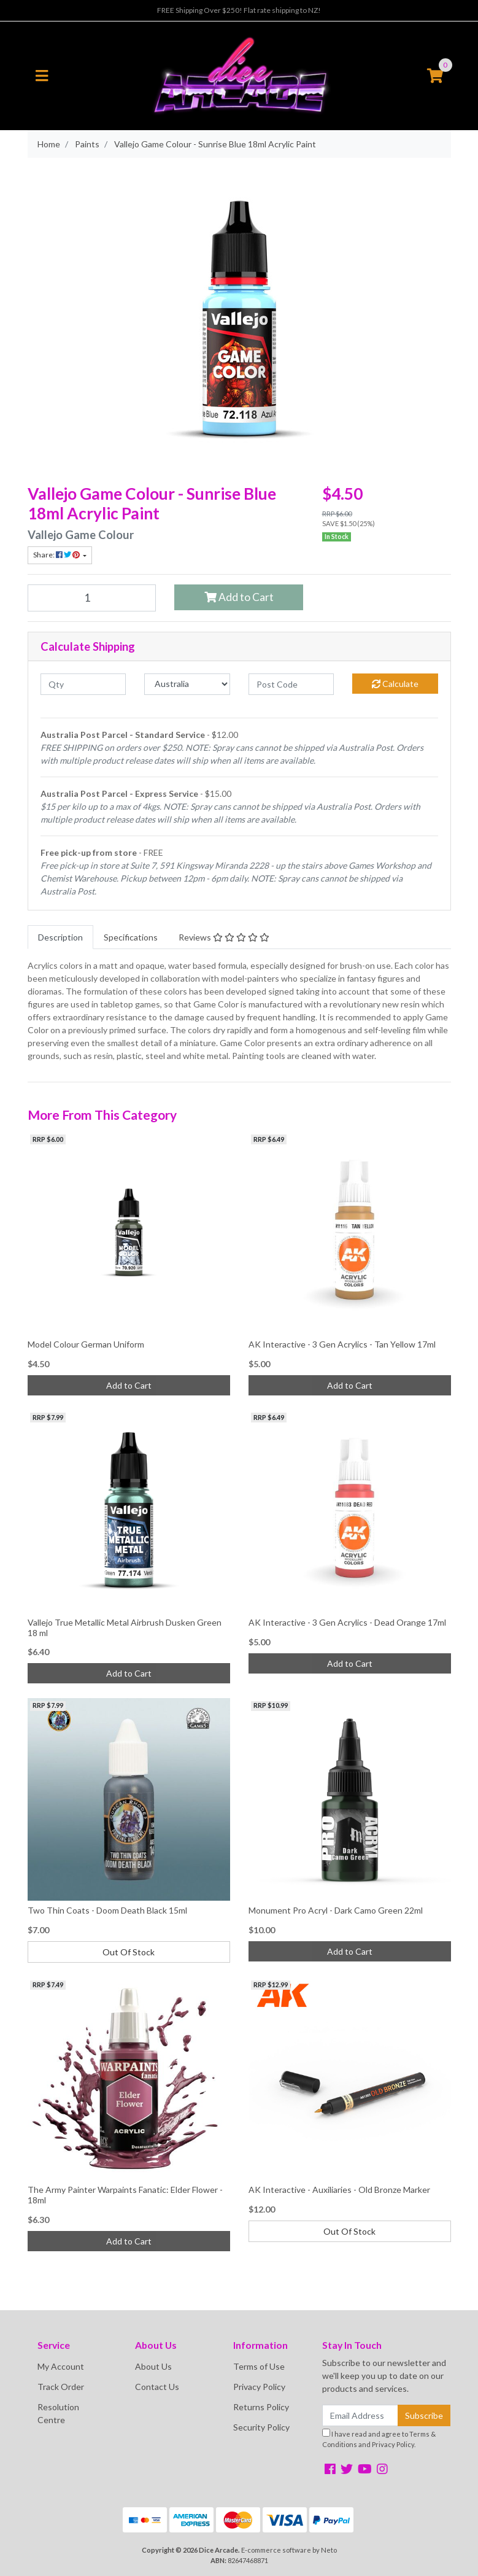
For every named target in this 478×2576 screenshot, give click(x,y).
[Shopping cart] (435, 76)
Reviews (224, 937)
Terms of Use (259, 2366)
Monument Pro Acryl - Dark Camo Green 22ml (336, 1910)
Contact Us (157, 2386)
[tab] (60, 937)
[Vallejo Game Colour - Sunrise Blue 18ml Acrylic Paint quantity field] (92, 597)
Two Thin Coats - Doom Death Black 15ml (107, 1910)
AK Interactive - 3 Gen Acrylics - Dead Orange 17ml (347, 1622)
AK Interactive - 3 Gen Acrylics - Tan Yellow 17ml (342, 1344)
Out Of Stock (128, 1952)
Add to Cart (239, 597)
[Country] (187, 684)
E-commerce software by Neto (289, 2550)
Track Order (60, 2386)
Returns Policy (261, 2407)
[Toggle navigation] (42, 76)
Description (60, 937)
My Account (60, 2366)
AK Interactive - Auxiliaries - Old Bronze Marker (339, 2189)
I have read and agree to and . (379, 2438)
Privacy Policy (259, 2386)
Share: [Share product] (57, 554)
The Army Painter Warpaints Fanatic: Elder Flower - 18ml (125, 2194)
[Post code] (291, 684)
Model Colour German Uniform (86, 1344)
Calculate (395, 683)
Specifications (131, 937)
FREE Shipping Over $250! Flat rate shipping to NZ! (239, 10)
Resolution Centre (58, 2413)
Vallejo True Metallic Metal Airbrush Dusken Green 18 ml (125, 1627)
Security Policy (261, 2427)
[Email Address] (360, 2415)
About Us (153, 2366)
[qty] (83, 684)
